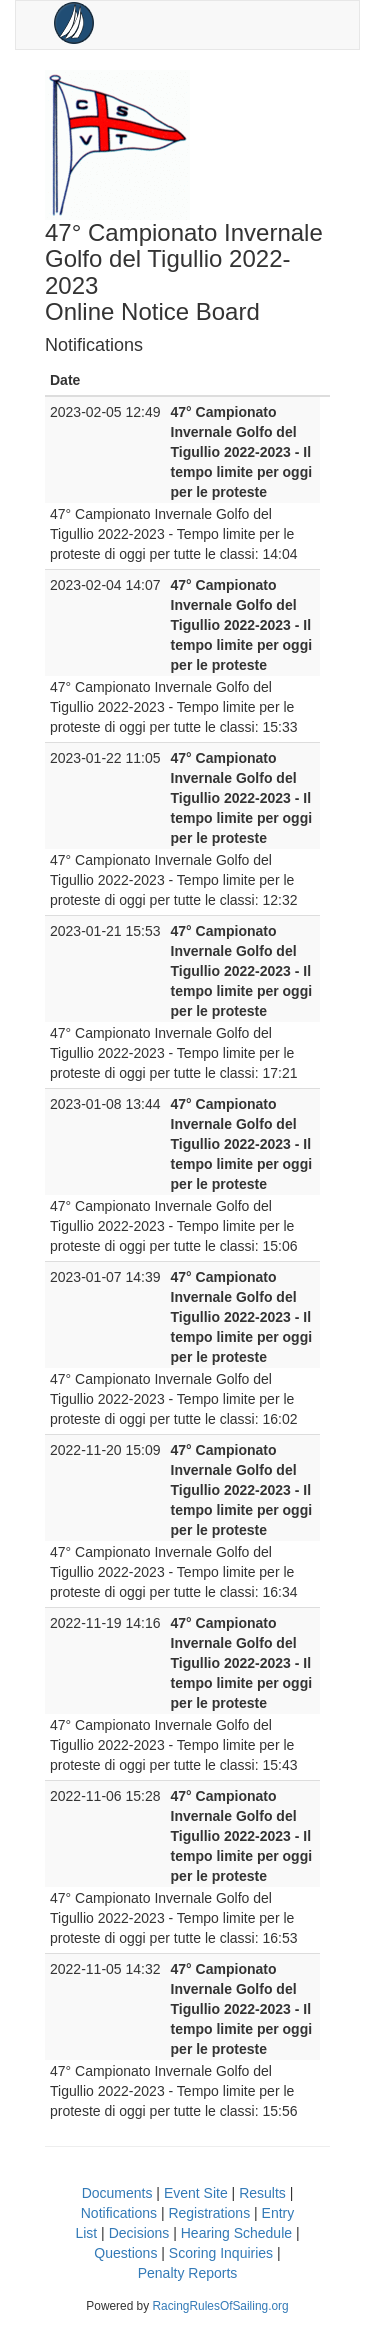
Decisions (139, 2233)
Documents (117, 2193)
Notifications (119, 2213)
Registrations (209, 2213)
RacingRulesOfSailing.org (220, 2306)
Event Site (196, 2193)
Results (262, 2193)
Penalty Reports (188, 2273)
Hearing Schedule (236, 2233)
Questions (125, 2253)
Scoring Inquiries (221, 2253)
